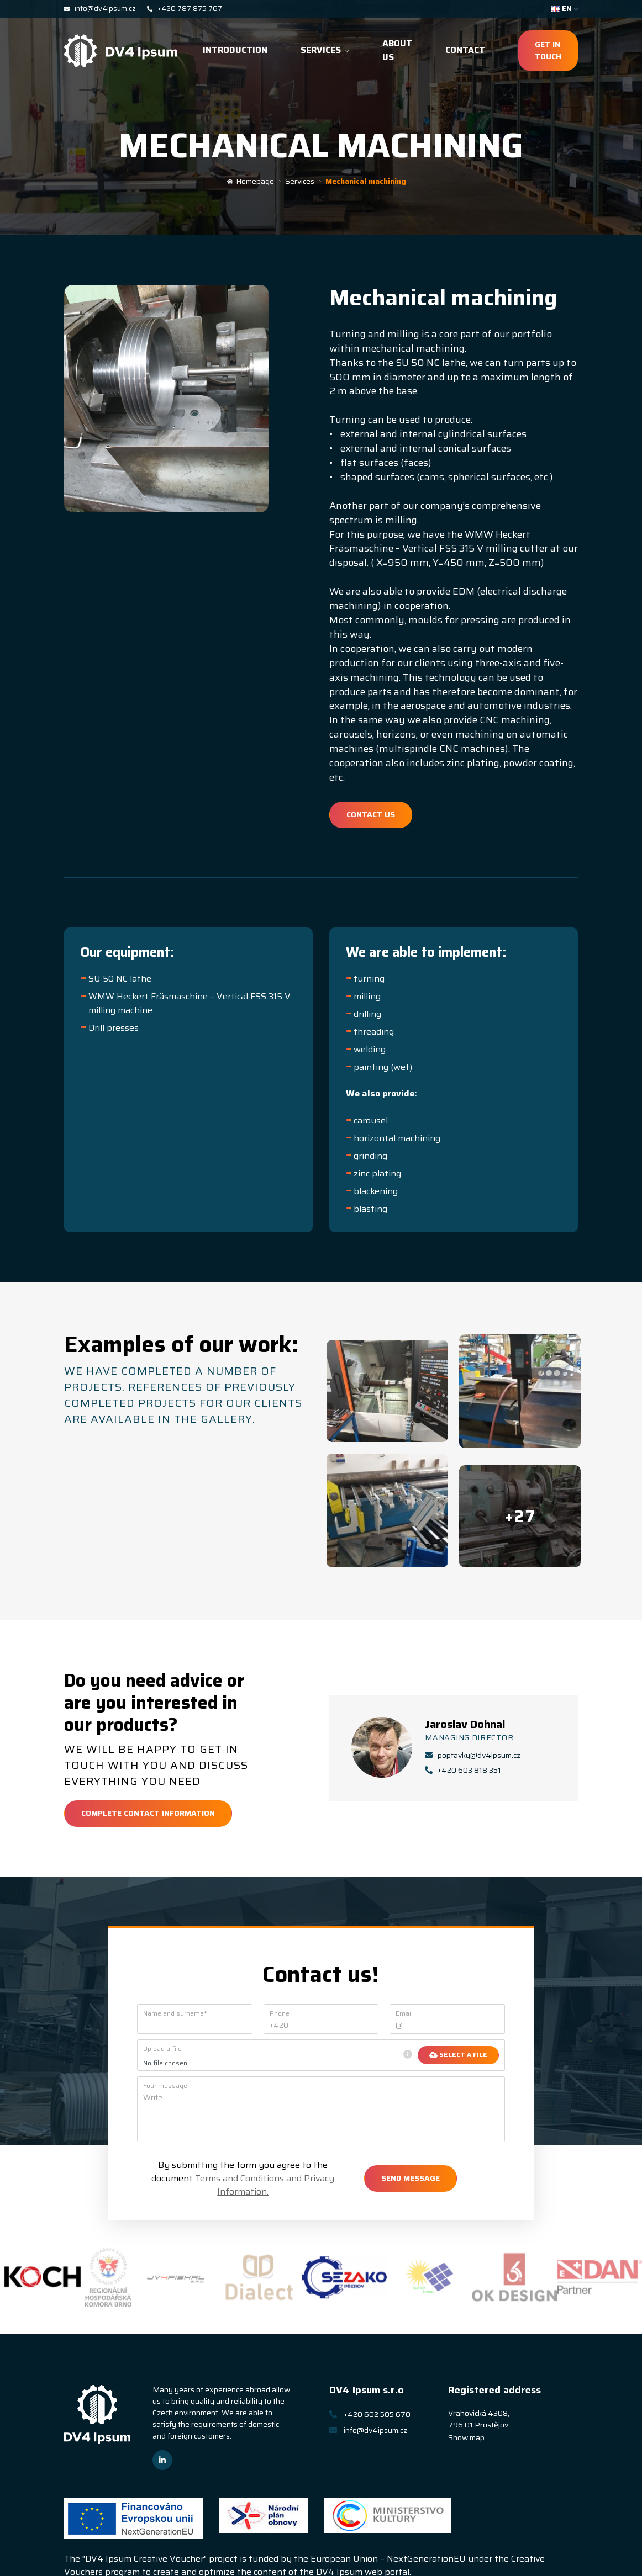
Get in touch (548, 50)
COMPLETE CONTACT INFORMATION (148, 1813)
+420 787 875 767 (184, 8)
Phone (280, 2013)
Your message (165, 2086)
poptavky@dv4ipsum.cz (472, 1755)
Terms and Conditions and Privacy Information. (264, 2184)
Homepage (250, 181)
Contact (465, 50)
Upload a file (162, 2049)
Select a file (458, 2054)
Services (325, 50)
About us (397, 50)
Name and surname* (175, 2013)
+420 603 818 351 (463, 1770)
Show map (466, 2437)
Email (404, 2013)
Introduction (235, 50)
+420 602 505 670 (370, 2414)
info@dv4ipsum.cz (100, 8)
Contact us (370, 814)
